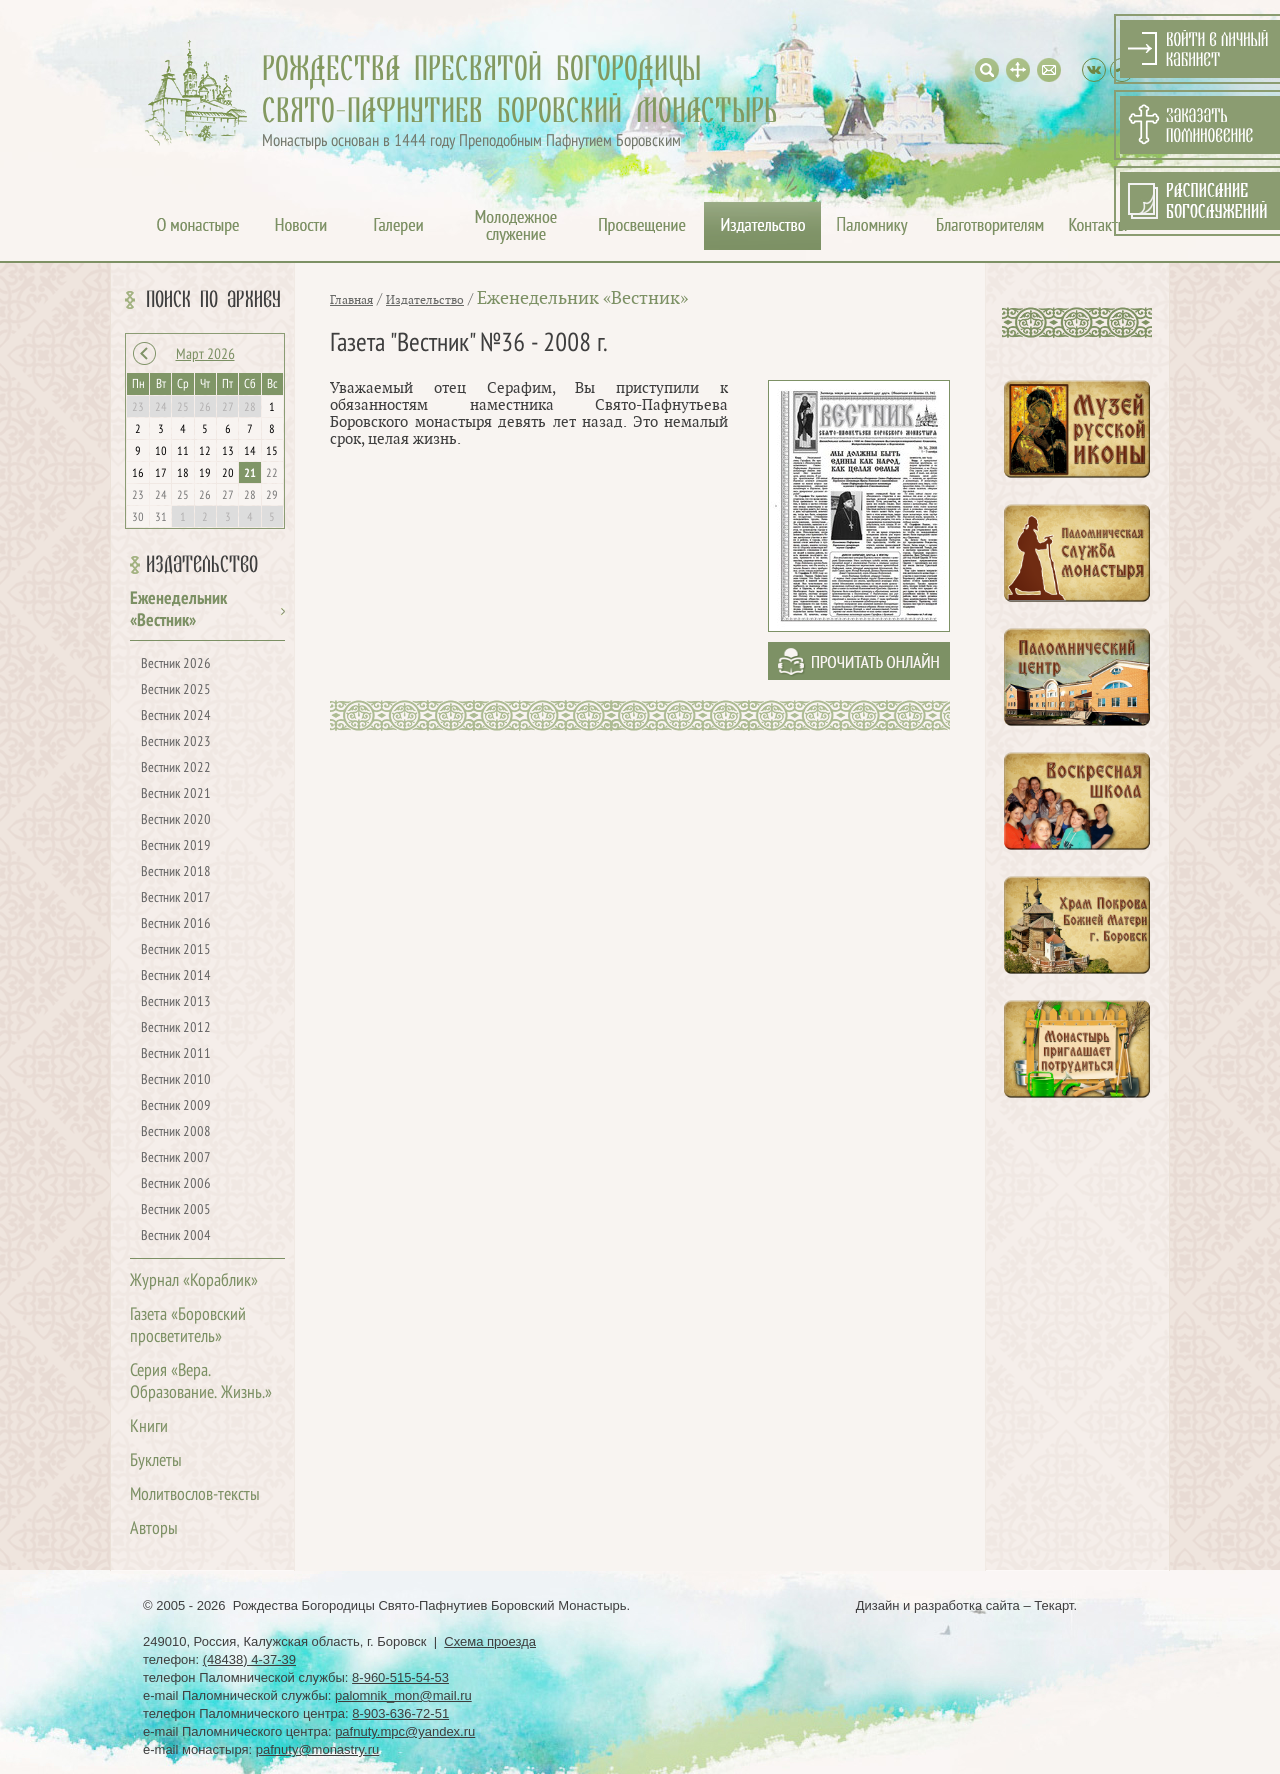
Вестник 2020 (176, 820)
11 (183, 452)
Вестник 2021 (176, 794)
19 (205, 474)
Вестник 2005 (176, 1210)
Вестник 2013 (176, 1002)
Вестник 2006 (176, 1184)
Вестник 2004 (176, 1236)
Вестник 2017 (176, 898)
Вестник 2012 (176, 1028)
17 (161, 474)
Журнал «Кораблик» (194, 1281)
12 (205, 452)
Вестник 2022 (176, 768)
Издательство (202, 565)
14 (250, 452)
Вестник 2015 (176, 950)
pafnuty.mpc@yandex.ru (405, 1731)
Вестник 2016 (176, 924)
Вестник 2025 (176, 690)
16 (138, 474)
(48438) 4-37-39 (249, 1659)
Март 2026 (205, 355)
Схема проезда (490, 1641)
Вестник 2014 (176, 976)
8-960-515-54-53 (400, 1677)
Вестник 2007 (176, 1158)
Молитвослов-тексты (195, 1495)
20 (228, 474)
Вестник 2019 (176, 846)
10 (161, 452)
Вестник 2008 (176, 1132)
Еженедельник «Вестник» (582, 298)
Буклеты (156, 1461)
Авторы (154, 1529)
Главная (351, 300)
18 (183, 474)
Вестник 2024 (176, 716)
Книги (149, 1427)
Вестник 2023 (176, 742)
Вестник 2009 (176, 1106)
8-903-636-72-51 (400, 1713)
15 (272, 452)
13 (228, 452)
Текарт (1053, 1605)
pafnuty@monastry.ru (318, 1749)
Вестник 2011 (176, 1054)
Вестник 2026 (176, 664)
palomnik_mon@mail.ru (403, 1695)
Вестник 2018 (176, 872)
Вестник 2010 (176, 1080)
